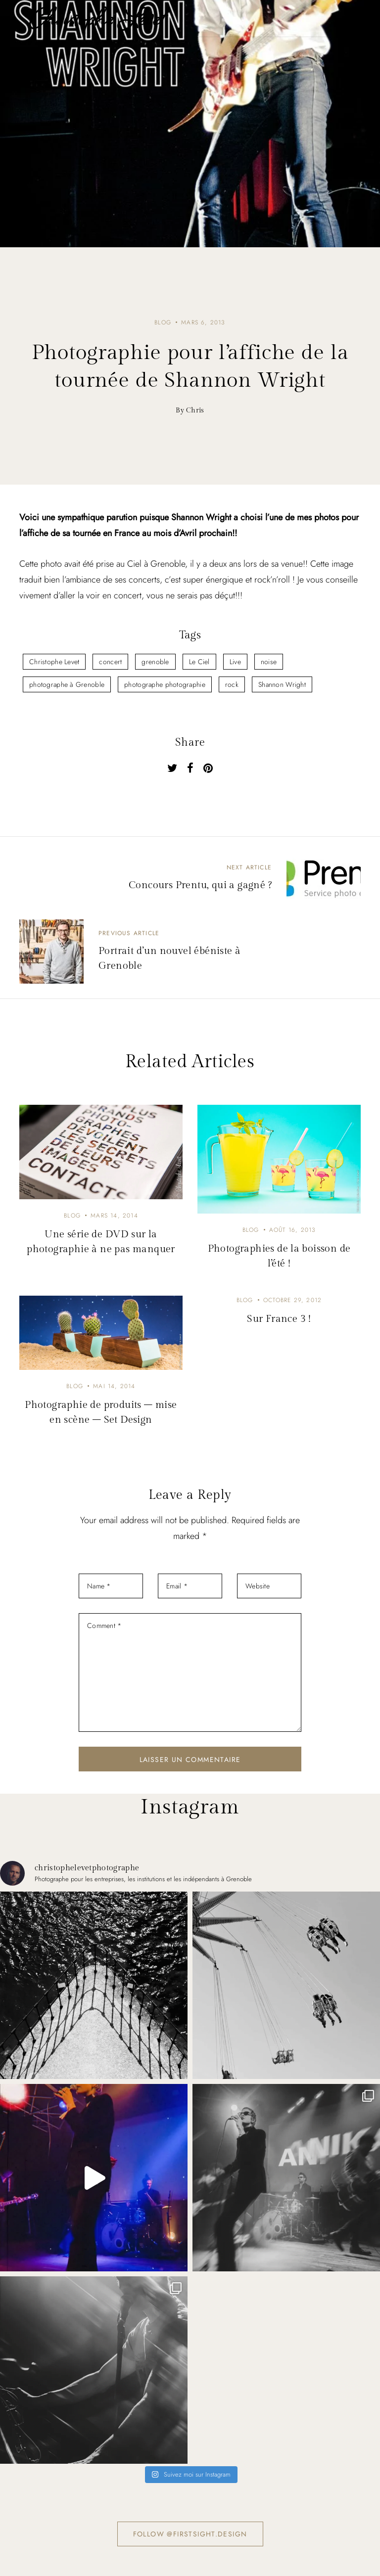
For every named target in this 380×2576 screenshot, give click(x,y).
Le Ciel (199, 662)
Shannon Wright (282, 684)
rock (231, 684)
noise (269, 662)
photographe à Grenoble (66, 684)
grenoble (155, 662)
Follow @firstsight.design (190, 2534)
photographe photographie (164, 684)
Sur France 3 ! (279, 1319)
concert (110, 662)
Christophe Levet (54, 662)
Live (235, 662)
